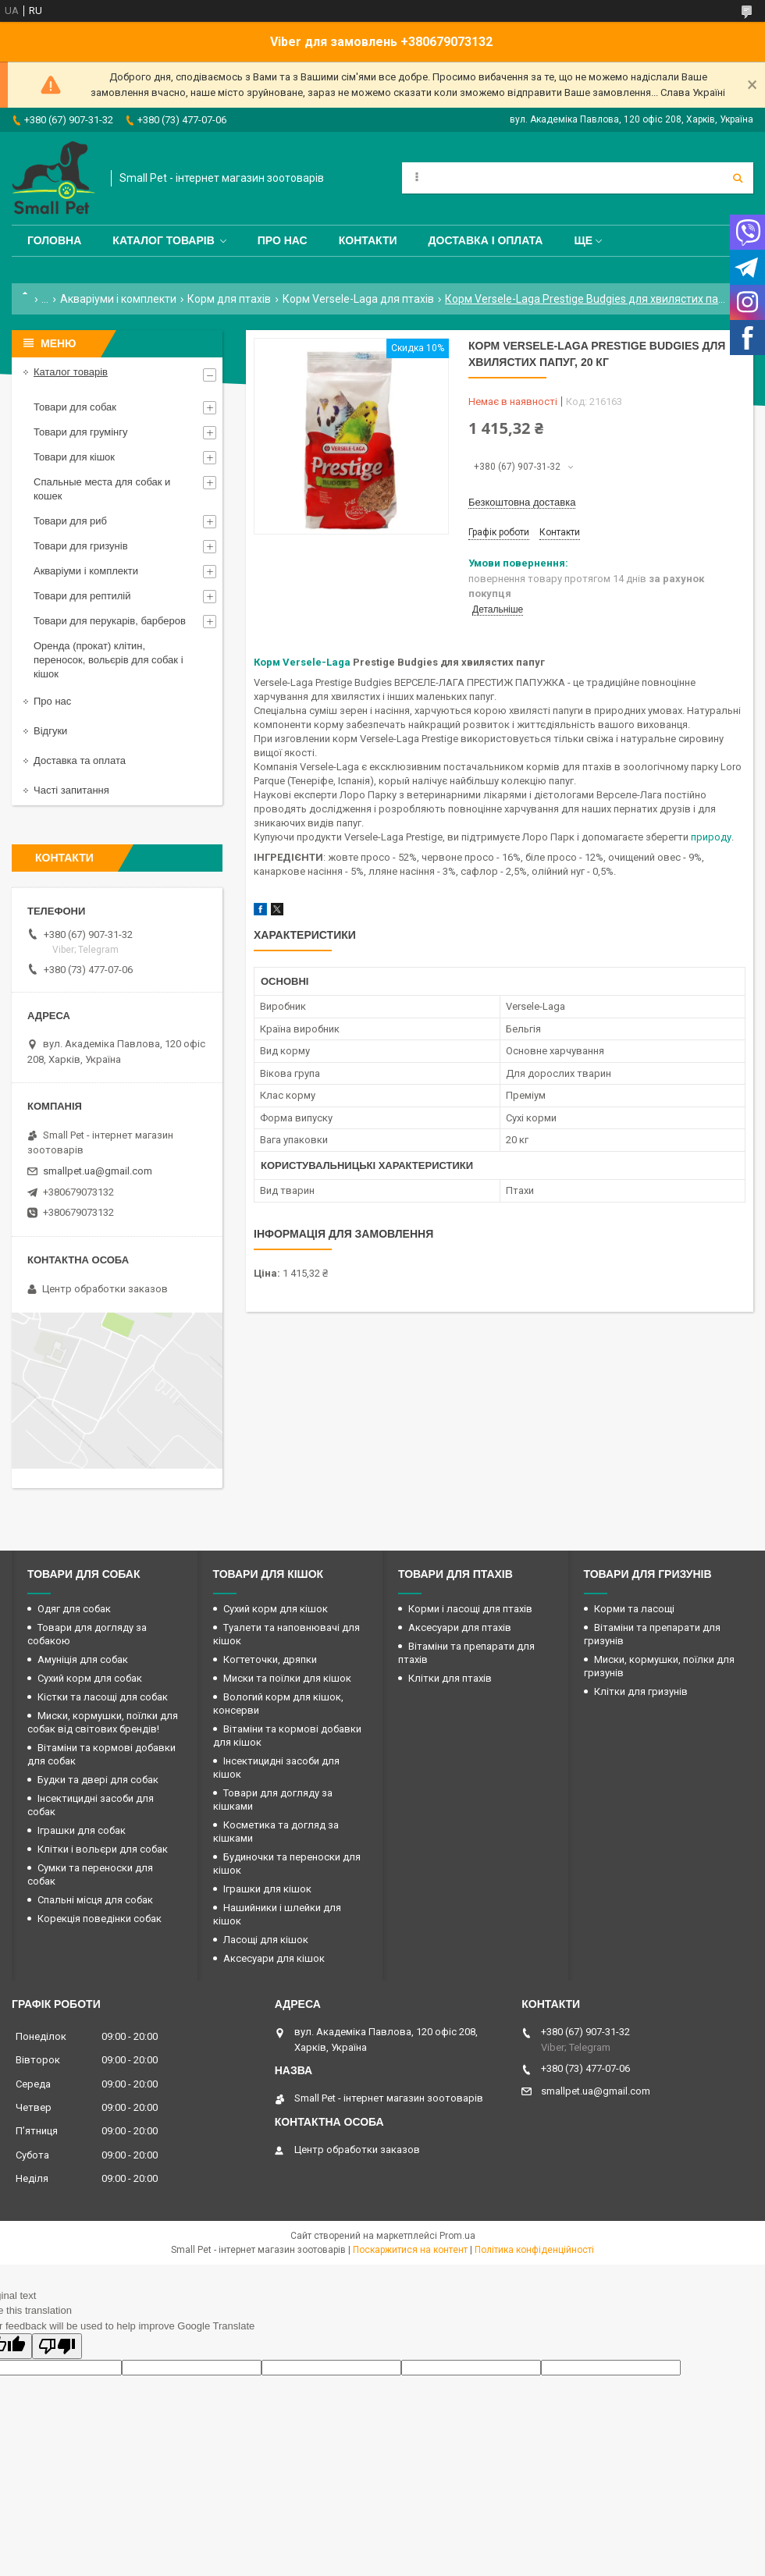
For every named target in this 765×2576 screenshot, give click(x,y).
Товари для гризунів (81, 546)
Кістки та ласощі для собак (102, 1697)
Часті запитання (71, 790)
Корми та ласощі (634, 1609)
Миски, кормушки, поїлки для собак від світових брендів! (102, 1722)
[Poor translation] (57, 2346)
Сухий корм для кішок (275, 1609)
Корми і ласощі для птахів (470, 1609)
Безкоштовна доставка (521, 502)
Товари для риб (70, 521)
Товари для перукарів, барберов (110, 621)
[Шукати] (737, 178)
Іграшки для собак (81, 1830)
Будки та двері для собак (97, 1779)
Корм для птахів (229, 299)
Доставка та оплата (80, 760)
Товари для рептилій (82, 596)
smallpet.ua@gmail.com (97, 1171)
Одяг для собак (74, 1609)
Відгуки (50, 731)
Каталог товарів (163, 240)
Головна (54, 240)
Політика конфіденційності (534, 2249)
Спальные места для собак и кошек (102, 489)
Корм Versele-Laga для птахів (358, 299)
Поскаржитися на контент (410, 2249)
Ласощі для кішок (265, 1939)
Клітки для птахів (450, 1678)
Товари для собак (75, 407)
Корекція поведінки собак (99, 1918)
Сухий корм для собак (89, 1678)
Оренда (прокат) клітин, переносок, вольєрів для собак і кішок (108, 660)
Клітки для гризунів (641, 1691)
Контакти (368, 240)
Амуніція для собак (82, 1659)
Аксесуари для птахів (459, 1627)
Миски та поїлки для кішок (287, 1678)
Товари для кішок (74, 457)
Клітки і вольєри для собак (102, 1849)
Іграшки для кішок (267, 1889)
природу (711, 837)
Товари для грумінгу (81, 432)
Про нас (283, 240)
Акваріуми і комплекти (118, 299)
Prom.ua (457, 2235)
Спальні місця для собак (95, 1900)
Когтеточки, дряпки (270, 1659)
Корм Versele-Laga (302, 662)
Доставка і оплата (486, 240)
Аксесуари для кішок (274, 1958)
